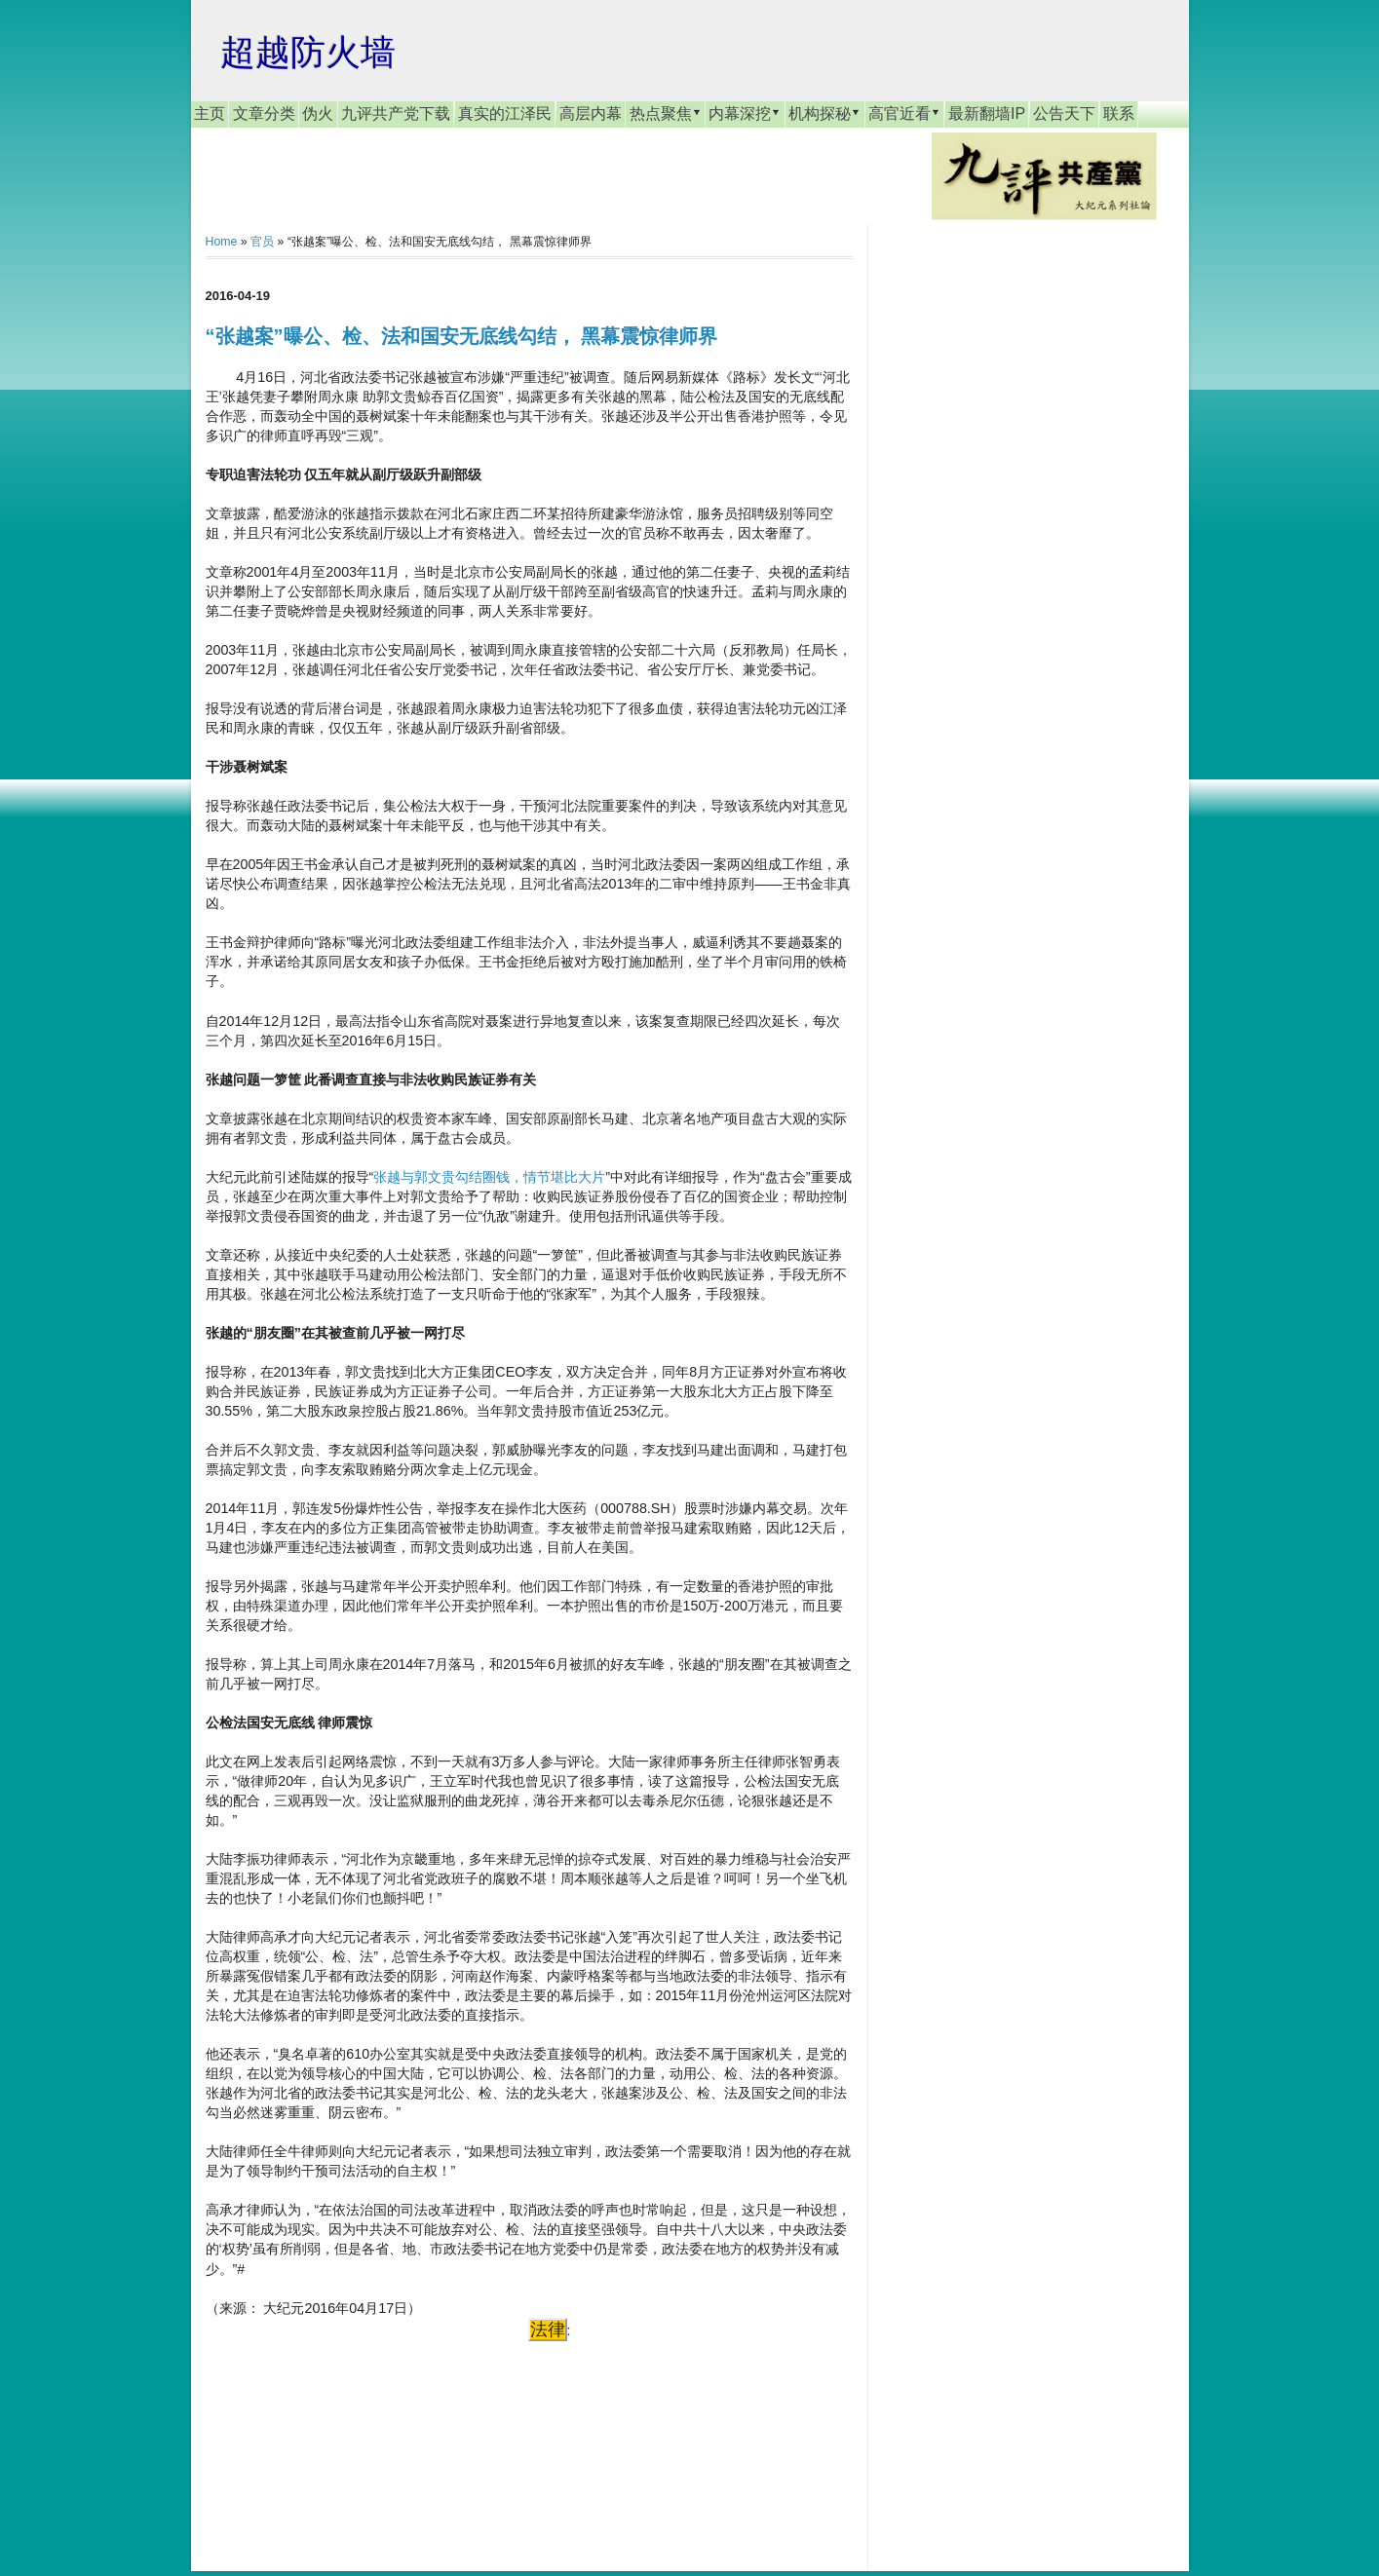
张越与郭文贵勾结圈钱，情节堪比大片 (489, 1177)
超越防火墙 (308, 52)
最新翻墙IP (986, 113)
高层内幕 (590, 113)
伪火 (317, 113)
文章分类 (264, 113)
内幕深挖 (745, 113)
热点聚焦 (666, 113)
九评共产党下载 (395, 113)
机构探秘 (824, 113)
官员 (262, 241)
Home (222, 241)
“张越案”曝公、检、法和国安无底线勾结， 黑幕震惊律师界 (462, 336)
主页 (209, 113)
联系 (1118, 113)
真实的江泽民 (505, 113)
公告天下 (1064, 113)
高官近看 (904, 113)
